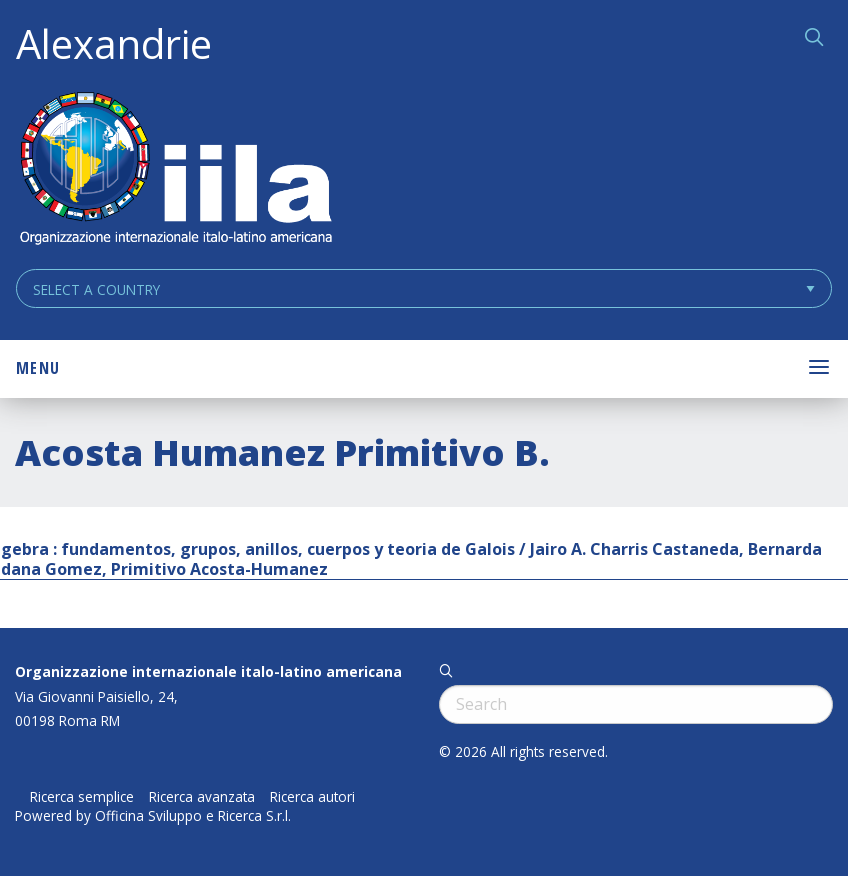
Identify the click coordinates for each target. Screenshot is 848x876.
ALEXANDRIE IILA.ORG (175, 170)
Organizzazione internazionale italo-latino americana (208, 671)
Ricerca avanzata (202, 797)
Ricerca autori (312, 797)
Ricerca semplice (82, 797)
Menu (38, 368)
